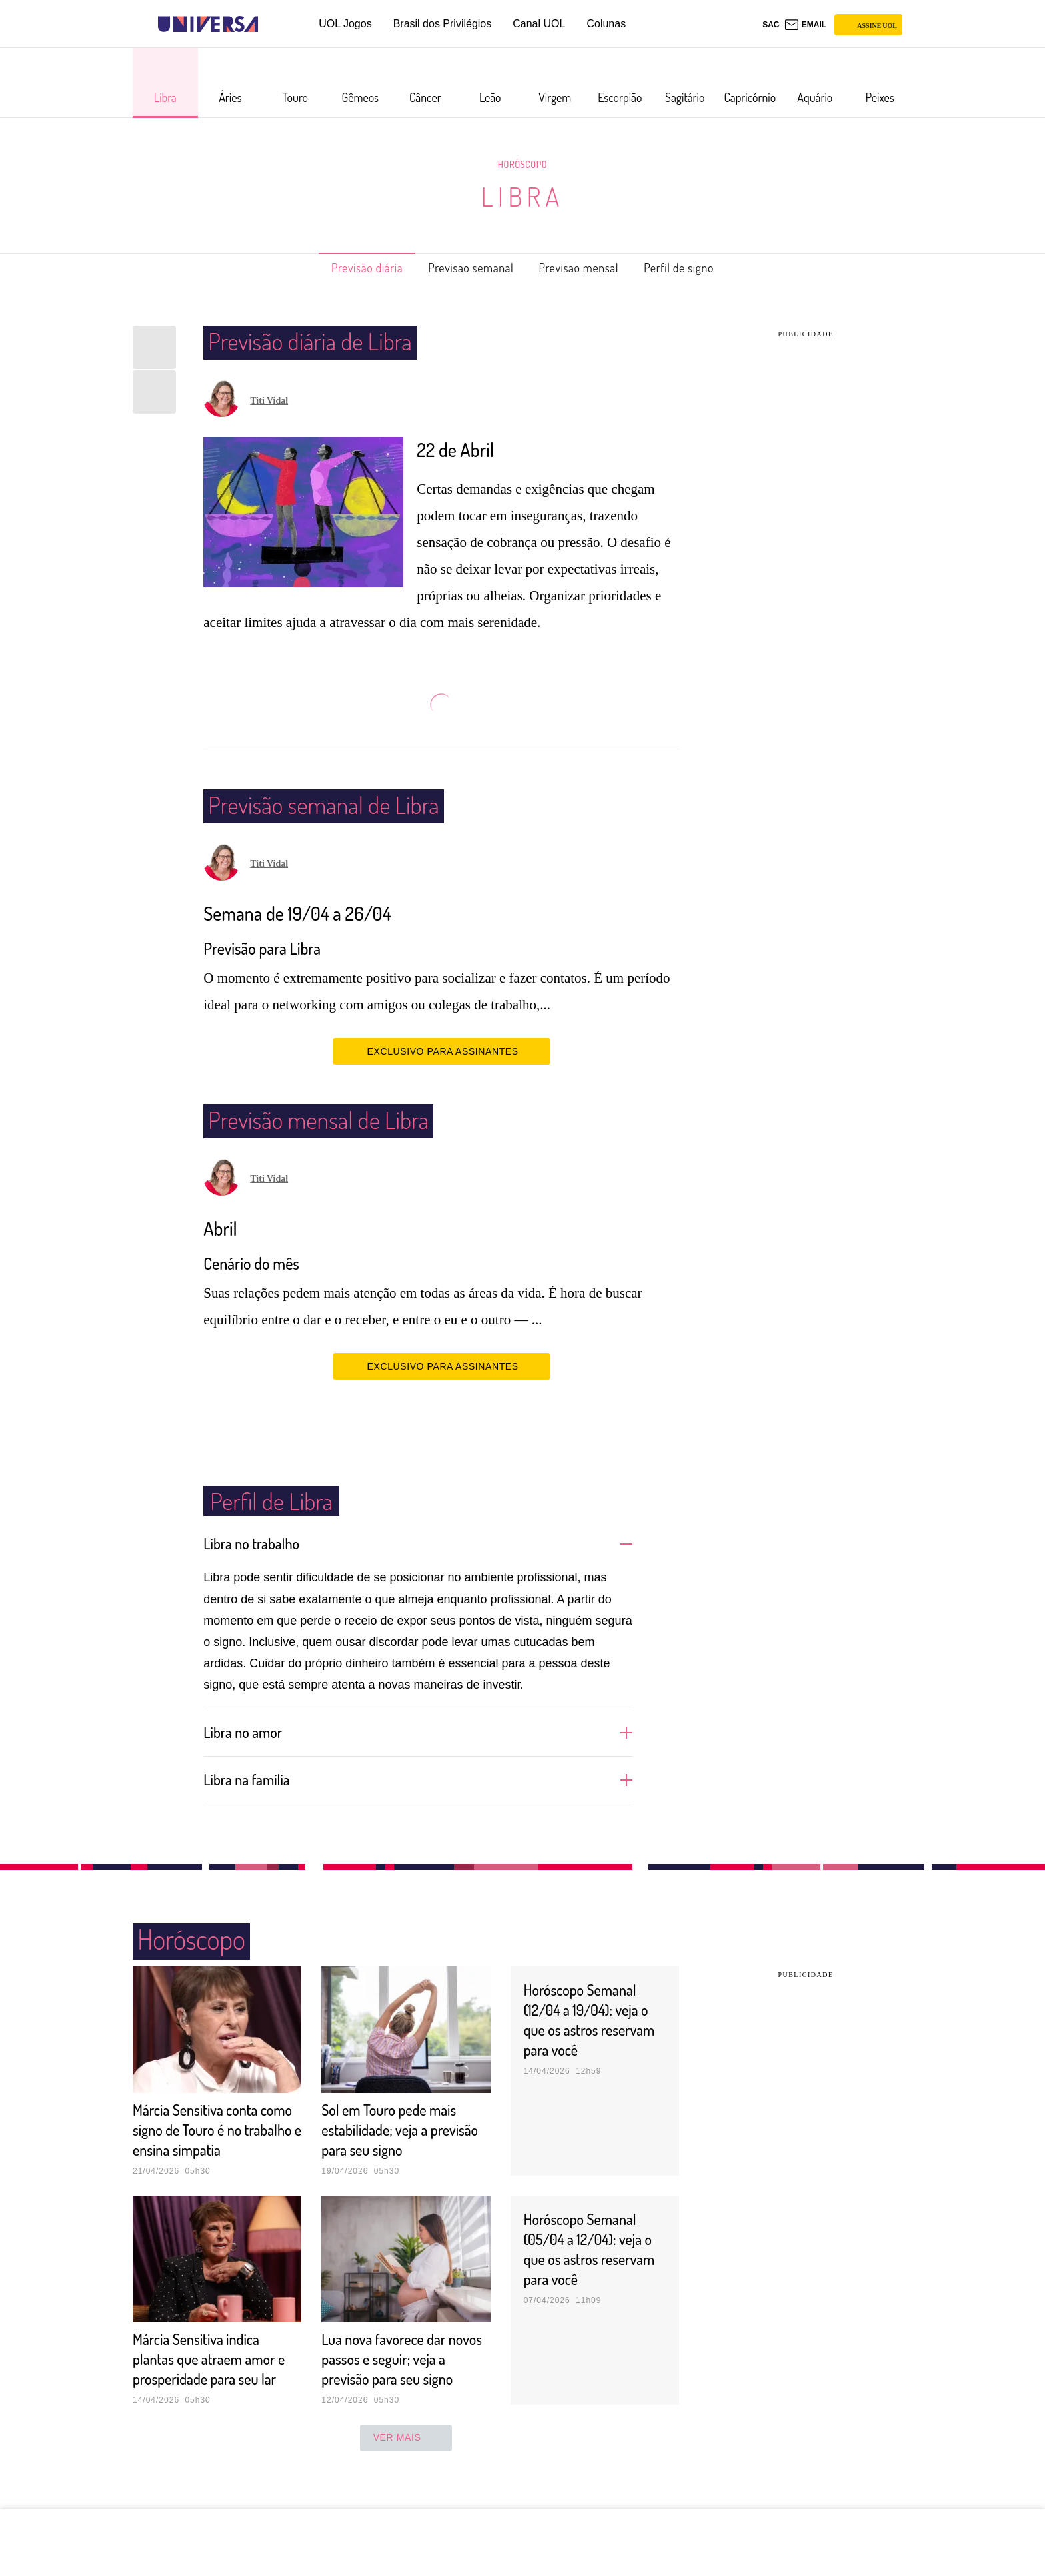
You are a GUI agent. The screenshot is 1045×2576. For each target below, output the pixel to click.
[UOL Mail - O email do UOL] (805, 25)
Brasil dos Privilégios (442, 23)
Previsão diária (345, 267)
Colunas (606, 23)
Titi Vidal (269, 401)
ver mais (406, 2477)
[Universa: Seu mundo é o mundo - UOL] (208, 24)
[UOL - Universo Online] (269, 24)
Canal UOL (539, 23)
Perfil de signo (701, 267)
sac (770, 24)
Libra (523, 196)
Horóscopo (522, 164)
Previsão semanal (464, 267)
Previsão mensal (587, 267)
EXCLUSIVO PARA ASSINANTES (441, 1050)
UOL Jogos (345, 23)
